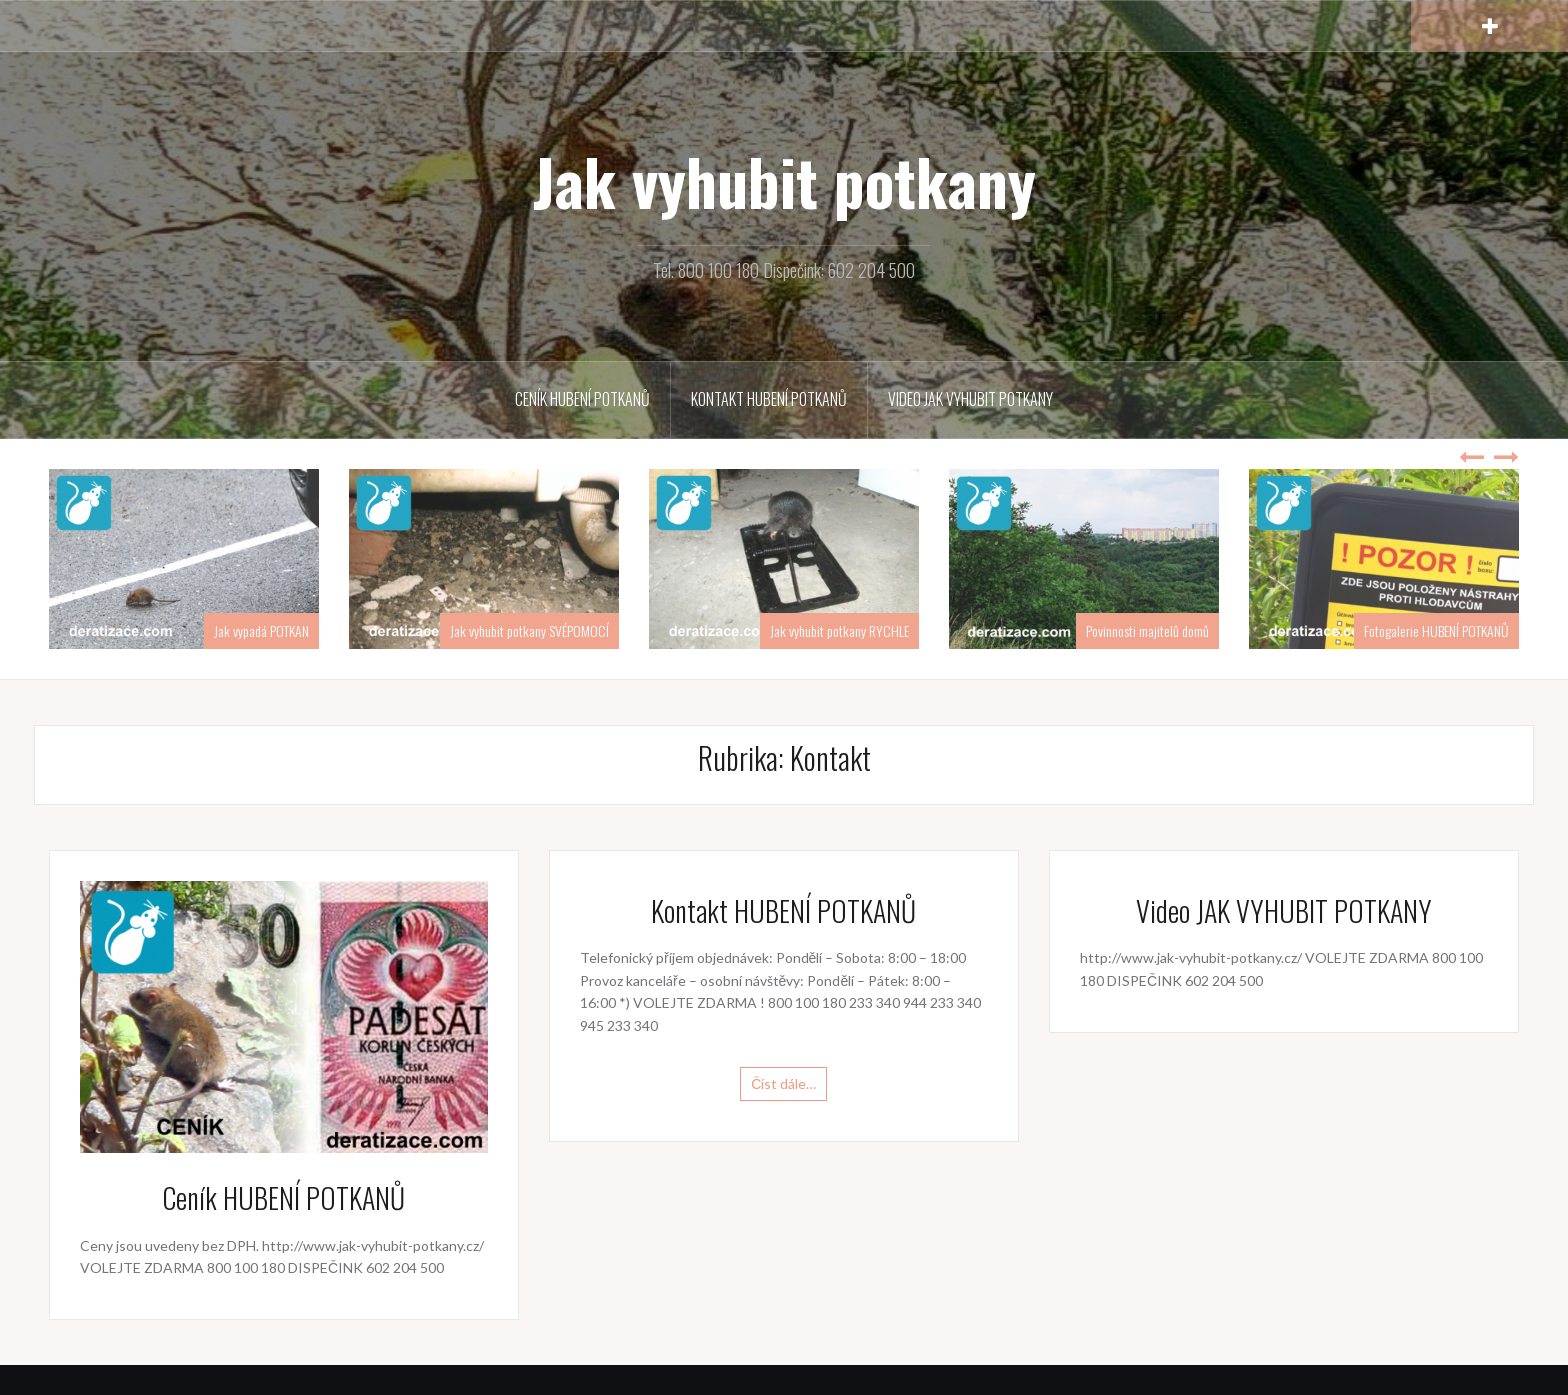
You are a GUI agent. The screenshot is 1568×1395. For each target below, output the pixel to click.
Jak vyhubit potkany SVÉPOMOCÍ (529, 630)
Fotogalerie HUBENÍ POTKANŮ (1436, 630)
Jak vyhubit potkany (784, 181)
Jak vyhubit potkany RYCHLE (839, 630)
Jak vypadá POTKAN (261, 630)
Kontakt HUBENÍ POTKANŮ (769, 399)
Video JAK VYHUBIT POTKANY (970, 399)
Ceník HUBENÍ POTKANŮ (582, 399)
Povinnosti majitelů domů (1147, 630)
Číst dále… (783, 1083)
